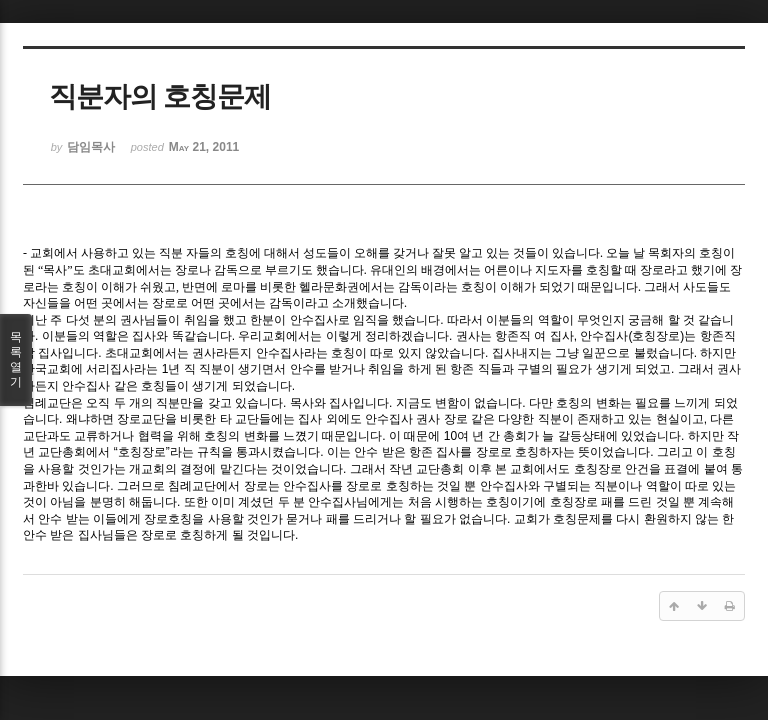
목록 (16, 360)
